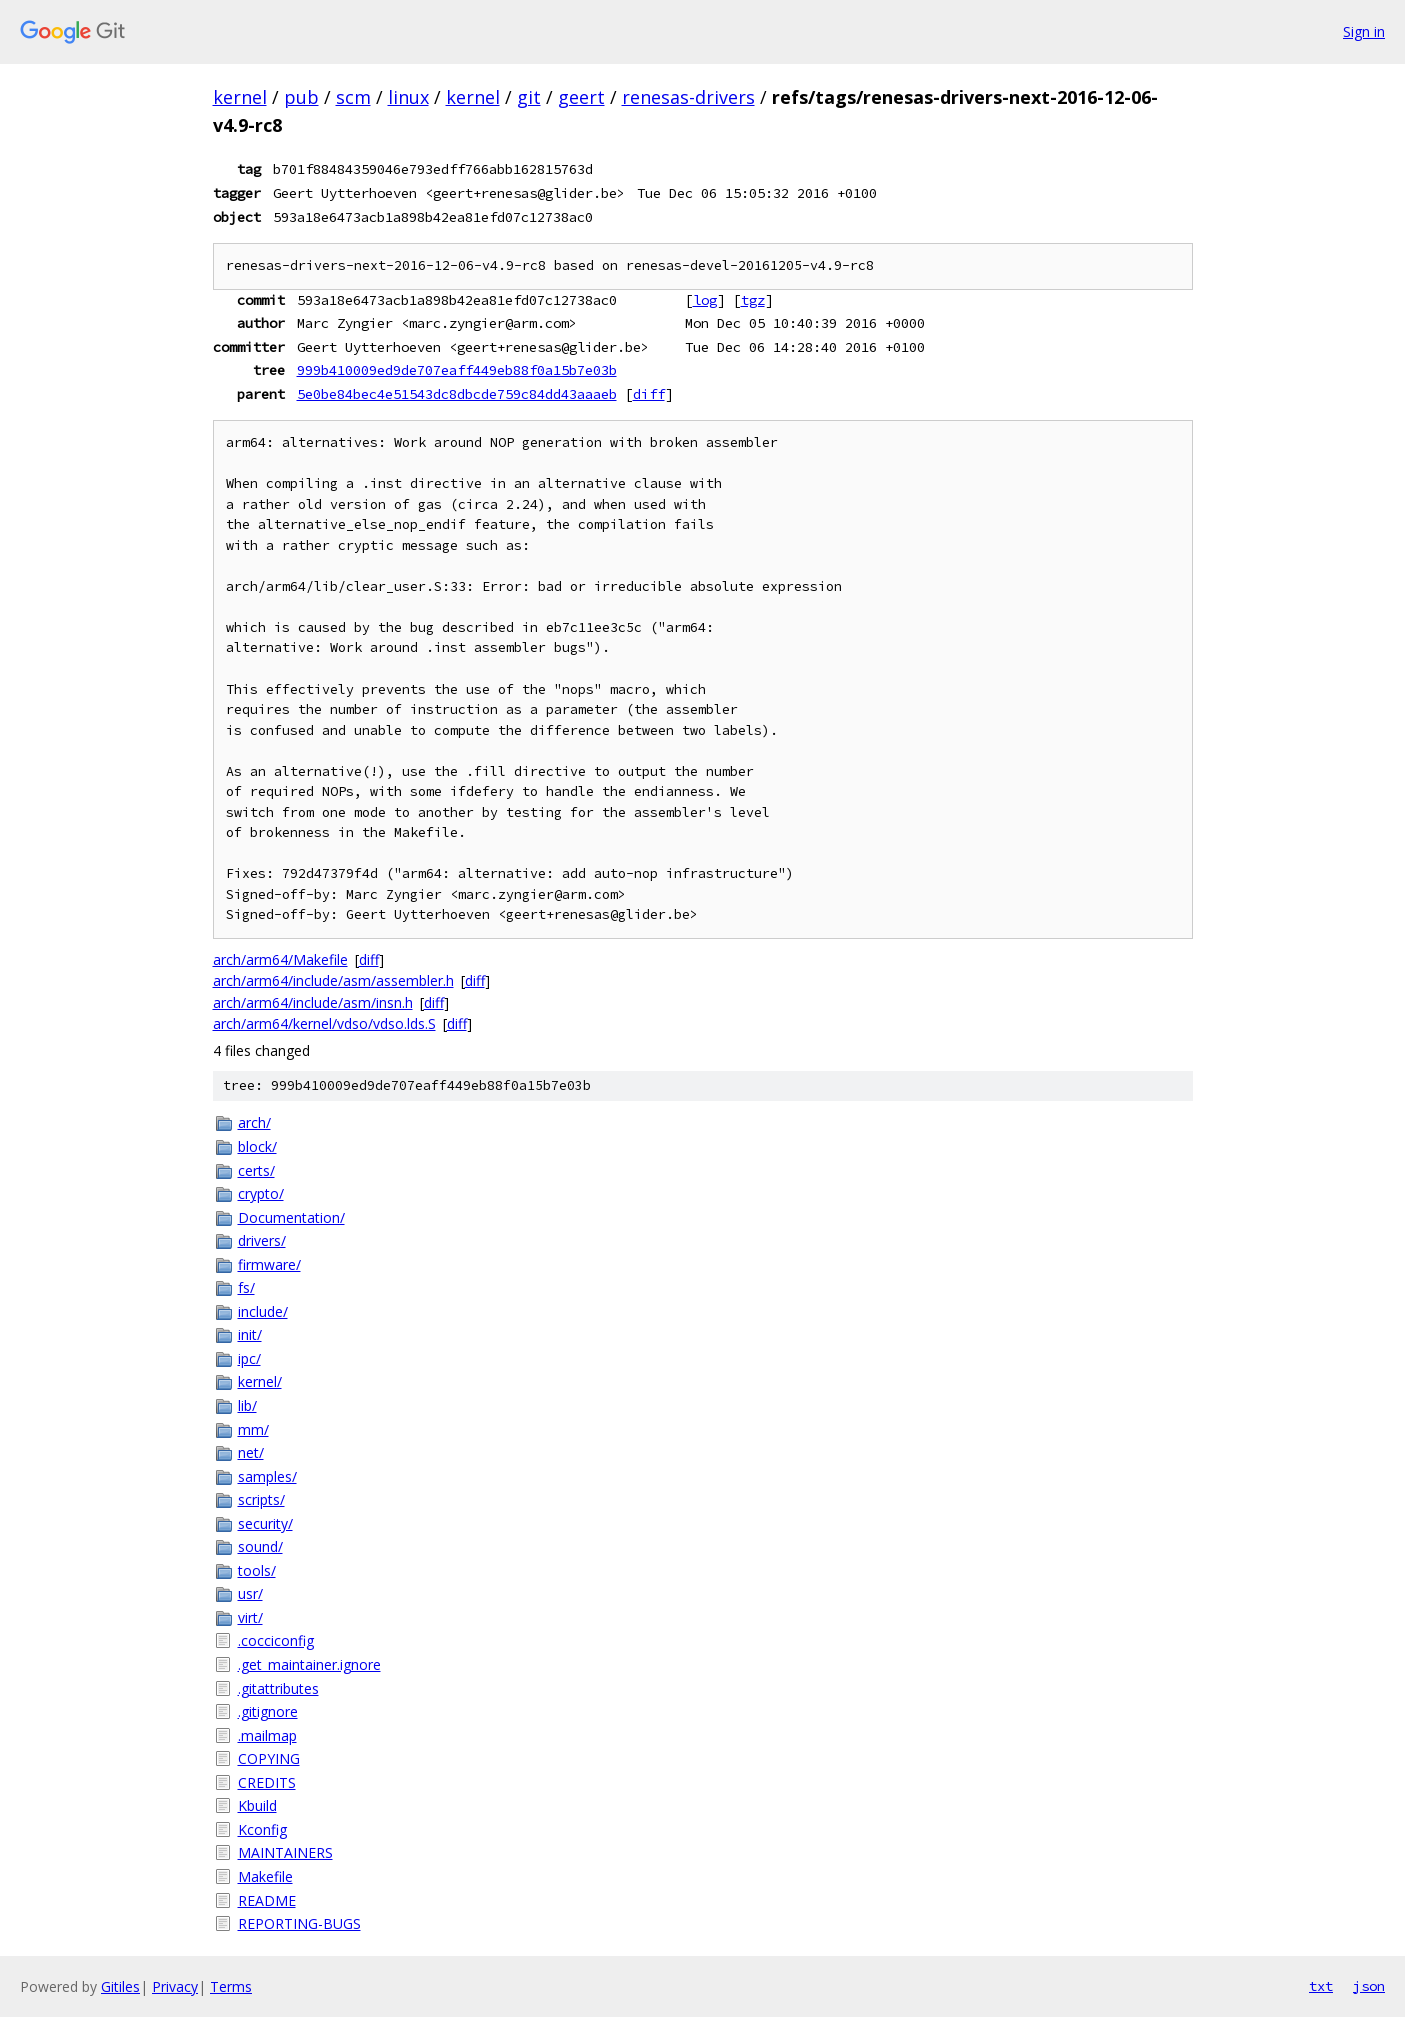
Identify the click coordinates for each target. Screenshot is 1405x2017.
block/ (257, 1146)
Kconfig (262, 1829)
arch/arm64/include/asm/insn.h (313, 1002)
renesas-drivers (688, 97)
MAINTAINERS (285, 1852)
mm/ (253, 1429)
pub (301, 97)
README (267, 1900)
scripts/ (261, 1499)
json (1369, 1986)
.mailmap (267, 1735)
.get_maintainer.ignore (309, 1664)
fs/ (246, 1287)
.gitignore (268, 1711)
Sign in (1364, 31)
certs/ (256, 1170)
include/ (263, 1311)
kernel (240, 97)
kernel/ (260, 1381)
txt (1321, 1986)
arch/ (254, 1122)
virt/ (250, 1617)
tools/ (257, 1570)
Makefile (265, 1876)
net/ (251, 1452)
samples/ (267, 1476)
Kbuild (257, 1805)
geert (581, 97)
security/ (265, 1523)
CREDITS (267, 1782)
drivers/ (262, 1240)
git (529, 97)
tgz (753, 300)
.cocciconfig (276, 1640)
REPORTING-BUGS (299, 1923)
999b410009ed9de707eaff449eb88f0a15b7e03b (457, 370)
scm (353, 97)
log (705, 300)
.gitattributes (278, 1688)
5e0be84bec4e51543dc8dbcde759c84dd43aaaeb (457, 394)
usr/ (250, 1593)
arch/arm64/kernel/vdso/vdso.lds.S (324, 1023)
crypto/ (261, 1193)
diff (649, 394)
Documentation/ (291, 1217)
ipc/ (249, 1358)
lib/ (247, 1405)
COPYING (269, 1758)
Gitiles (120, 1986)
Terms (231, 1986)
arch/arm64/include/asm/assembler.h (333, 980)
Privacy (175, 1986)
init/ (250, 1334)
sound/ (260, 1546)
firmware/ (269, 1264)
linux (408, 97)
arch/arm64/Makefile (280, 959)
